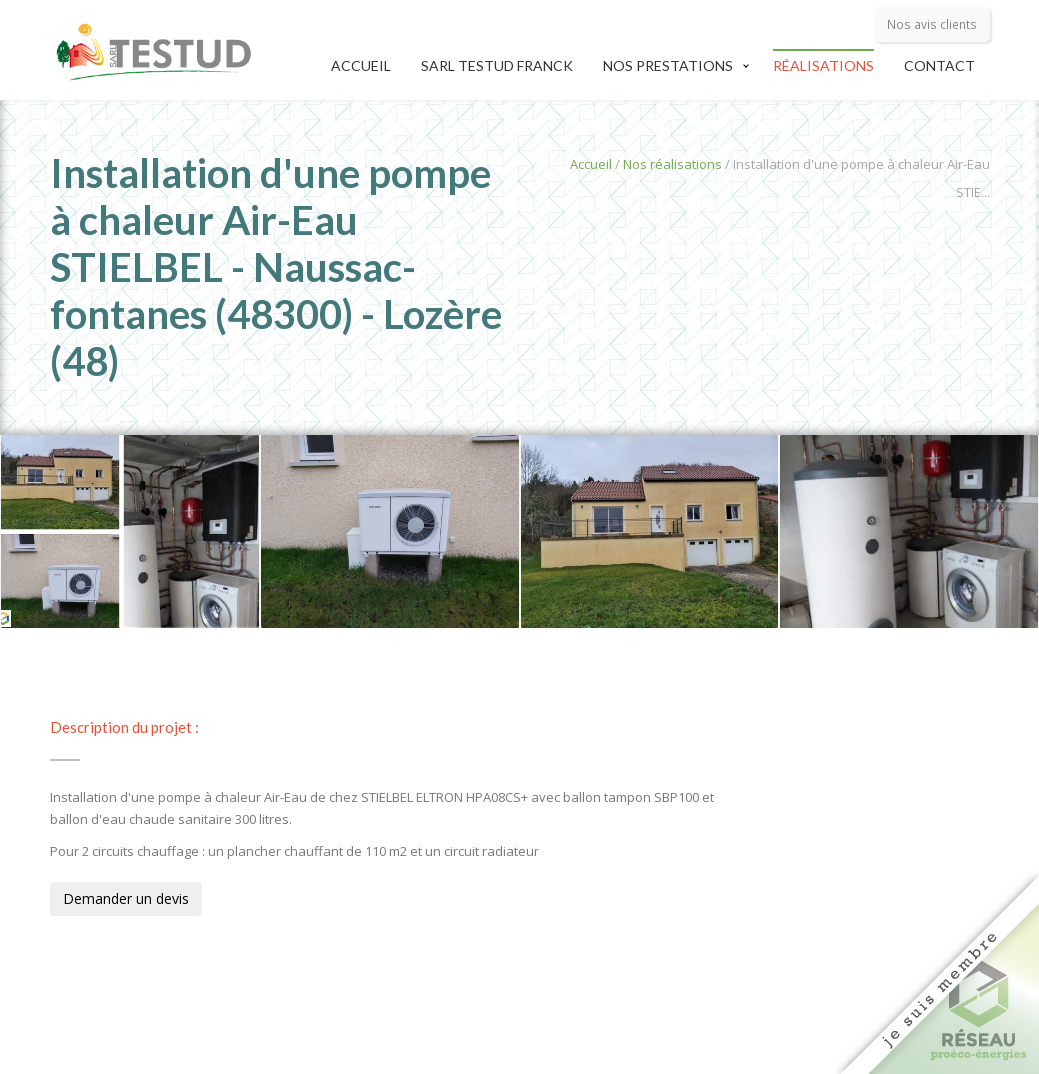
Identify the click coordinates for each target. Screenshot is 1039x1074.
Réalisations (823, 65)
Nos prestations (668, 65)
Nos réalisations (672, 164)
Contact (939, 65)
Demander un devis (126, 898)
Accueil (361, 65)
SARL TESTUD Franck (497, 65)
